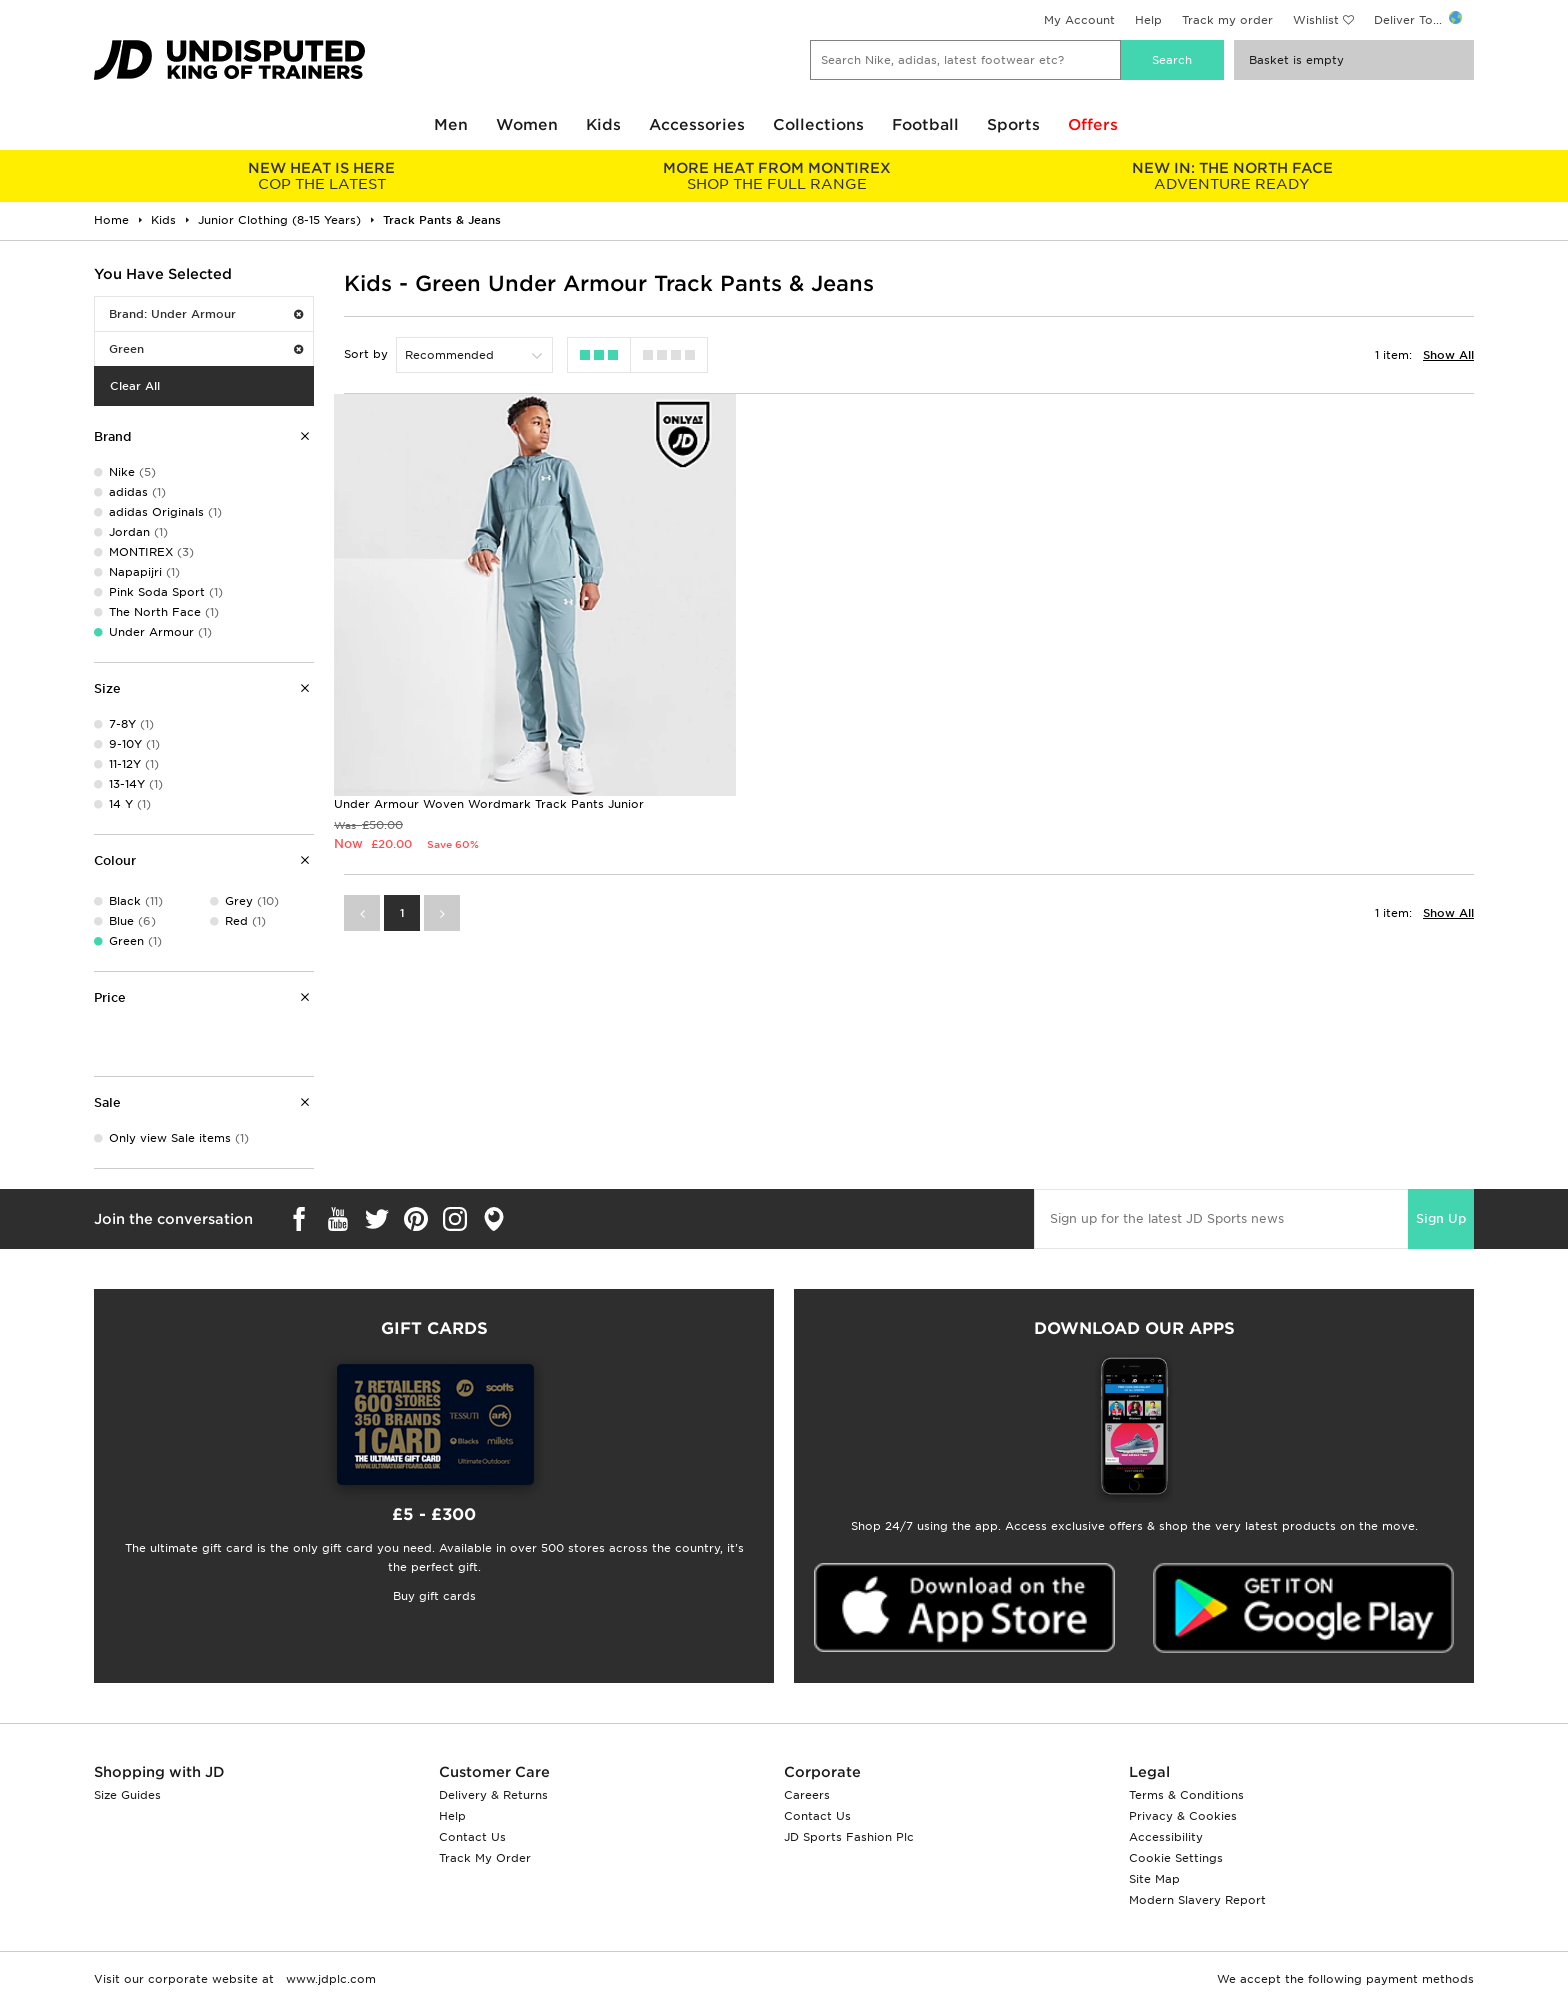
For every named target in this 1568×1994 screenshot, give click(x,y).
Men (451, 125)
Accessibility (1166, 1837)
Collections (818, 125)
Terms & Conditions (1186, 1795)
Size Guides (127, 1795)
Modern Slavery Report (1197, 1900)
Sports (1013, 125)
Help (1148, 20)
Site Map (1154, 1879)
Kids (603, 125)
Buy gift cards (434, 1596)
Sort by (366, 354)
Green (206, 349)
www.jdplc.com (329, 1979)
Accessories (697, 125)
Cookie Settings (1176, 1858)
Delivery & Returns (493, 1795)
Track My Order (485, 1858)
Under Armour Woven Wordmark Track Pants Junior (489, 778)
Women (527, 125)
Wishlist (1316, 20)
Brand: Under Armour (206, 314)
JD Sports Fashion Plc (849, 1837)
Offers (1093, 125)
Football (925, 125)
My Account (1079, 20)
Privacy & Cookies (1183, 1816)
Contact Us (472, 1837)
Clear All (135, 386)
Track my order (1227, 20)
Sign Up (1441, 1218)
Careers (807, 1795)
